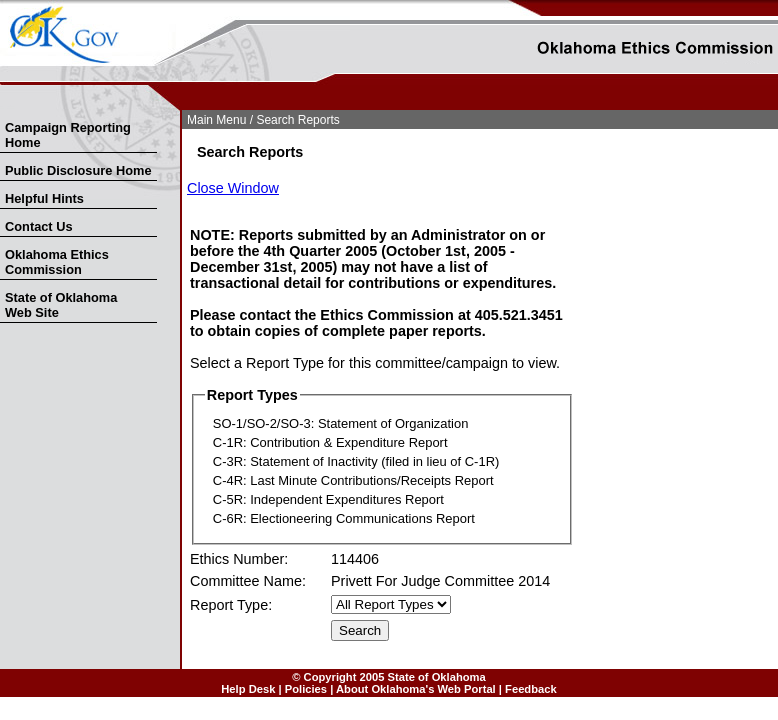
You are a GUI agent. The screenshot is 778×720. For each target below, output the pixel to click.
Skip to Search (11, 106)
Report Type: (231, 605)
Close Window (233, 188)
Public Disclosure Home (78, 170)
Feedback (531, 689)
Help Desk (248, 689)
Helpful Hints (44, 198)
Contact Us (39, 226)
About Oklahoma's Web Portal (416, 689)
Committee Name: (248, 581)
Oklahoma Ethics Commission (57, 262)
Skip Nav (2, 106)
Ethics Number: (239, 559)
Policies (306, 689)
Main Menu (216, 120)
